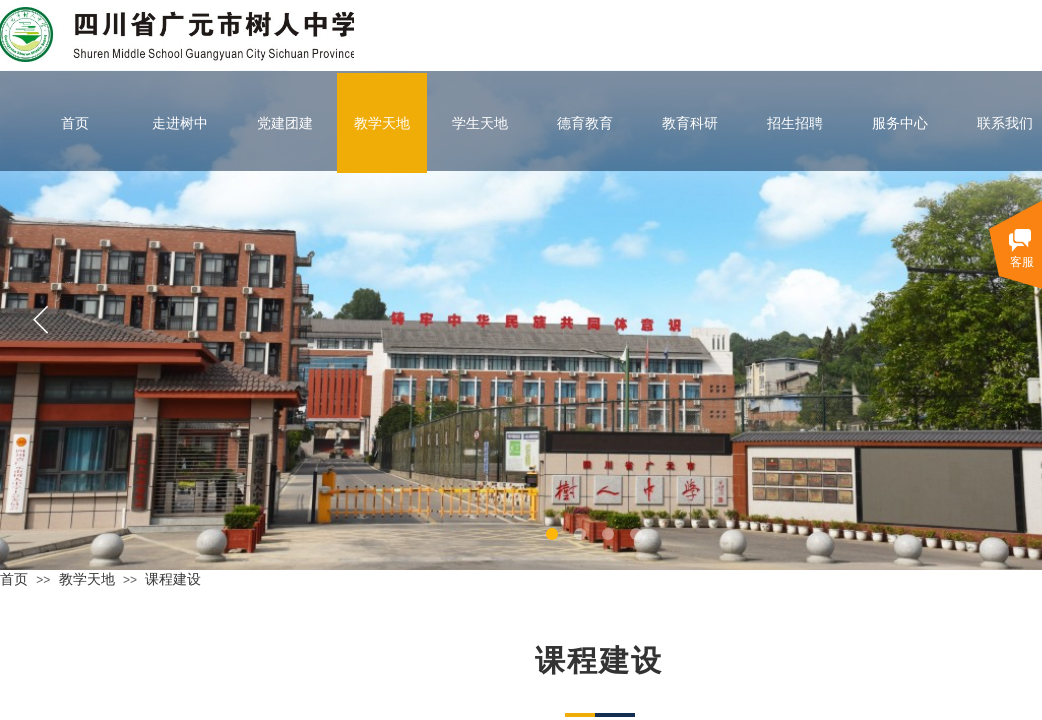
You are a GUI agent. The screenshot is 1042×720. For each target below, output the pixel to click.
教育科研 (690, 123)
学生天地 (480, 123)
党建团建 (285, 123)
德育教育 (585, 123)
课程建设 (173, 579)
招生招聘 (795, 123)
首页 (75, 123)
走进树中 (180, 123)
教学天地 (382, 123)
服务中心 (900, 123)
